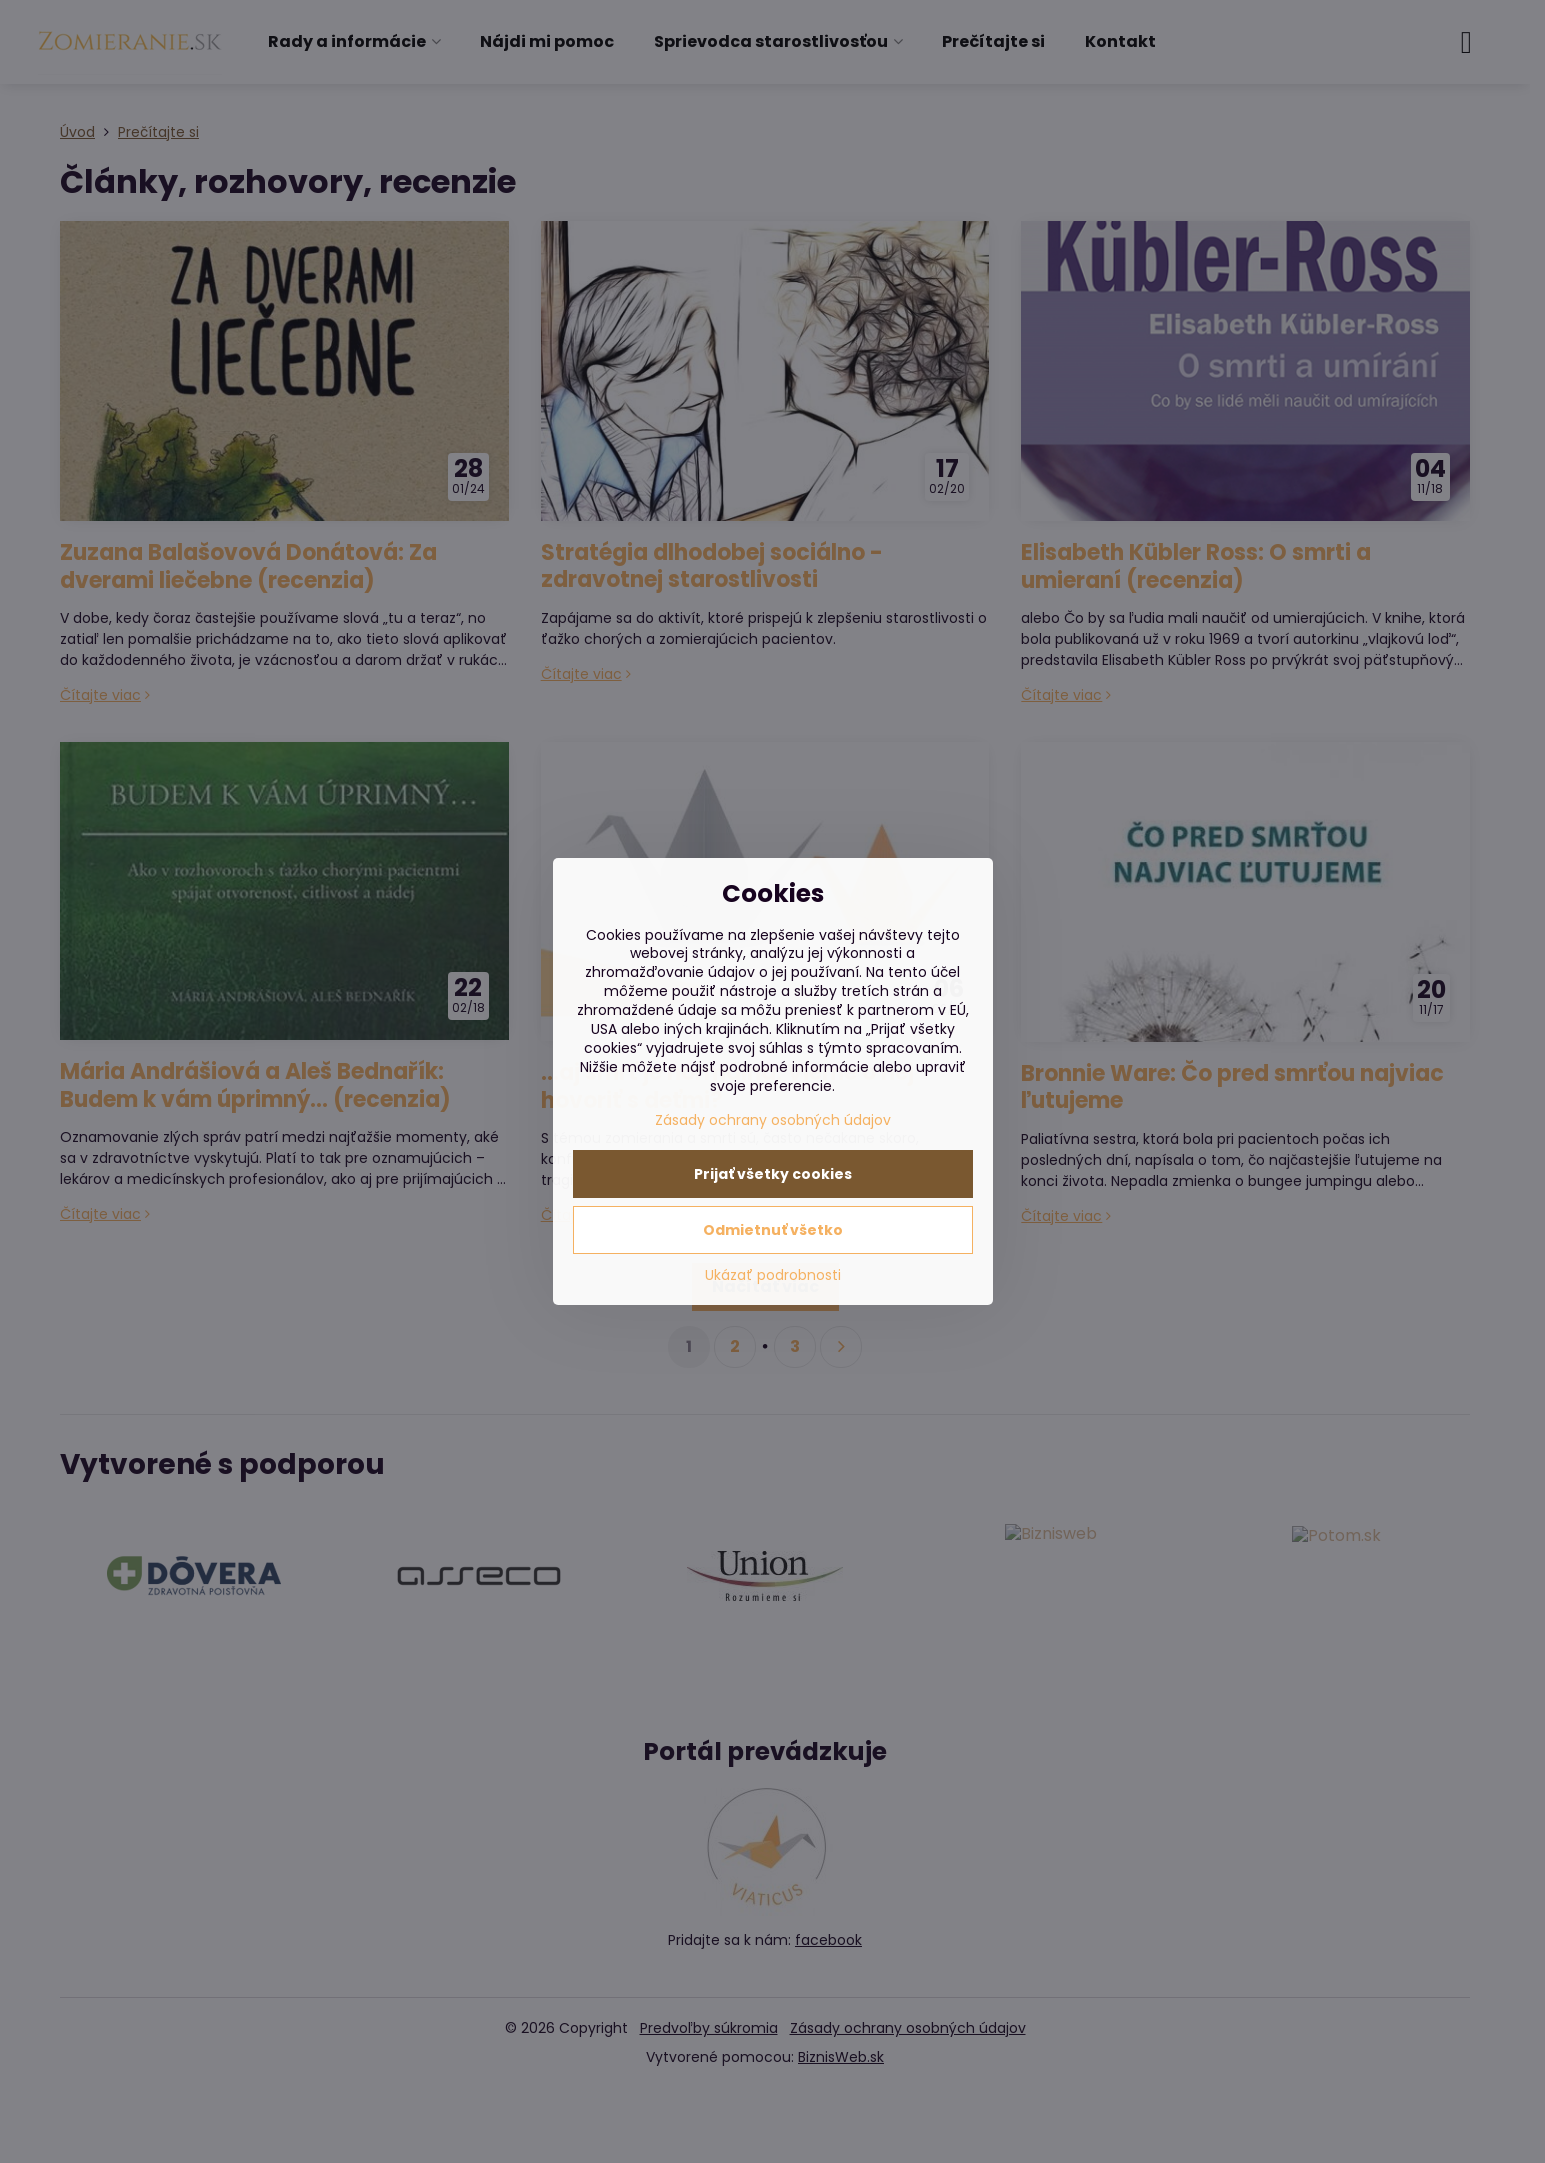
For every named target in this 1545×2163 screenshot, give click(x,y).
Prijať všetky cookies (773, 1174)
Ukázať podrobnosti (773, 1275)
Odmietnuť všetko (773, 1230)
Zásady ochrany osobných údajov (773, 1120)
